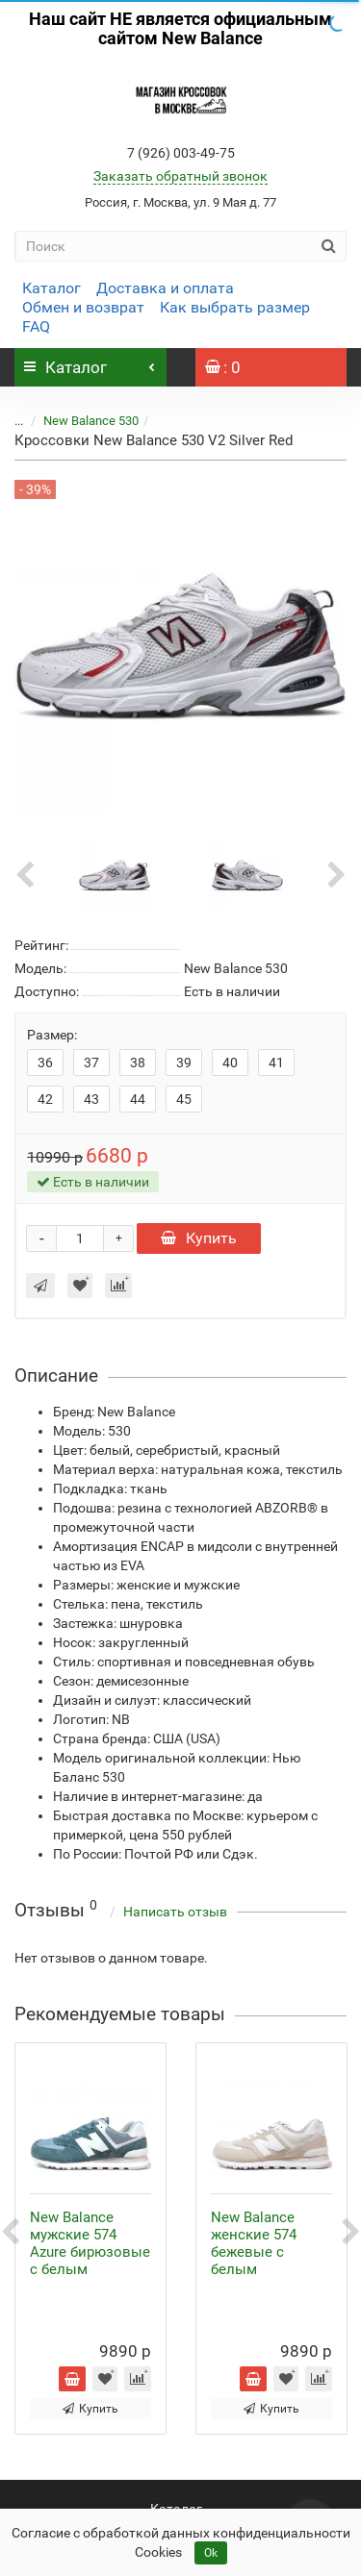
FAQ (36, 326)
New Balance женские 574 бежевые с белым (254, 2243)
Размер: (52, 1034)
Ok (211, 2553)
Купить (199, 1238)
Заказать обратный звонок (180, 176)
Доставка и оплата (165, 288)
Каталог (51, 288)
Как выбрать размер (235, 307)
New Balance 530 (79, 420)
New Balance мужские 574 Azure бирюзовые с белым (90, 2243)
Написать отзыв (175, 1911)
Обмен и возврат (83, 307)
